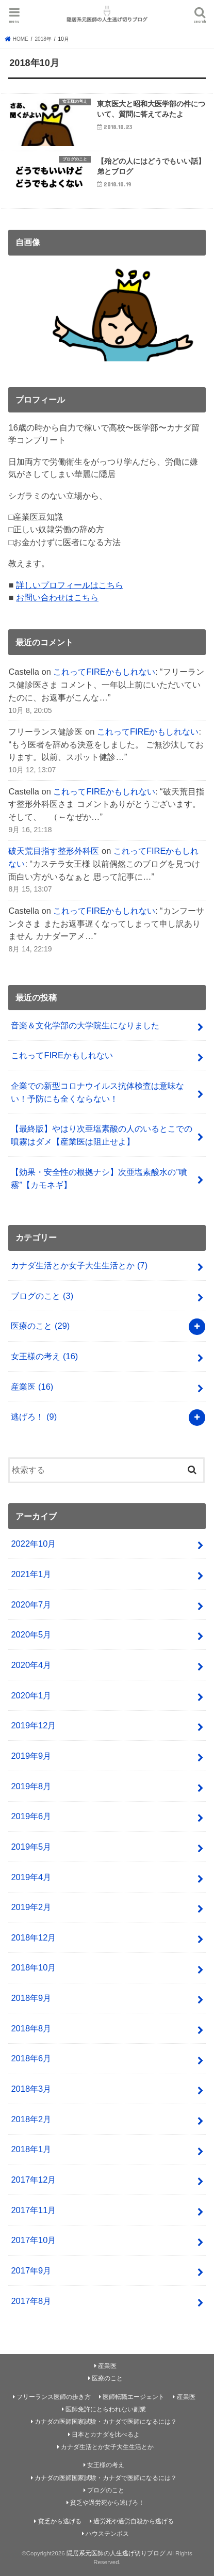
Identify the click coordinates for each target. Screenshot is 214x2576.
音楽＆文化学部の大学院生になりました (85, 1025)
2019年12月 (33, 1725)
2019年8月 (31, 1786)
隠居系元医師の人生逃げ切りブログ (116, 2553)
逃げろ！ (34, 1416)
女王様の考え (44, 1356)
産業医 (32, 1386)
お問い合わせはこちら (57, 597)
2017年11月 (33, 2210)
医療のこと (40, 1325)
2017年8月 (31, 2300)
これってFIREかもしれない (104, 671)
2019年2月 (31, 1907)
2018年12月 (33, 1937)
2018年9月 (31, 1997)
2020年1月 (31, 1695)
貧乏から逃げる (59, 2521)
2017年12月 (33, 2179)
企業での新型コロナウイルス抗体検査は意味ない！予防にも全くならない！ (97, 1092)
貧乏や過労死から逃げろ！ (107, 2503)
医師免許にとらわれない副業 (105, 2409)
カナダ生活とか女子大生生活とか (79, 1265)
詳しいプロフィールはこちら (69, 585)
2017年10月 (33, 2240)
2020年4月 (31, 1664)
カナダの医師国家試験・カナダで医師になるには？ (106, 2422)
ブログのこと (42, 1295)
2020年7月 (31, 1604)
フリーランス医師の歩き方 (54, 2397)
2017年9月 (31, 2270)
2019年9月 (31, 1755)
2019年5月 (31, 1846)
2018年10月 (33, 1967)
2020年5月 (31, 1634)
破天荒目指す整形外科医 (53, 850)
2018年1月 (31, 2149)
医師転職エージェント (133, 2397)
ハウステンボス (107, 2534)
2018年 (43, 39)
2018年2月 (31, 2119)
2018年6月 (31, 2058)
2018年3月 (31, 2088)
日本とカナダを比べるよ (106, 2434)
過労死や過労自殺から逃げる (133, 2521)
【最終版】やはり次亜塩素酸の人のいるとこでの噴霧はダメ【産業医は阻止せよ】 (101, 1135)
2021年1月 (31, 1574)
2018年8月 (31, 2028)
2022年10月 (33, 1543)
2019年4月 (31, 1877)
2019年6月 (31, 1816)
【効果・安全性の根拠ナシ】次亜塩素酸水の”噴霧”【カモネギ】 (99, 1178)
